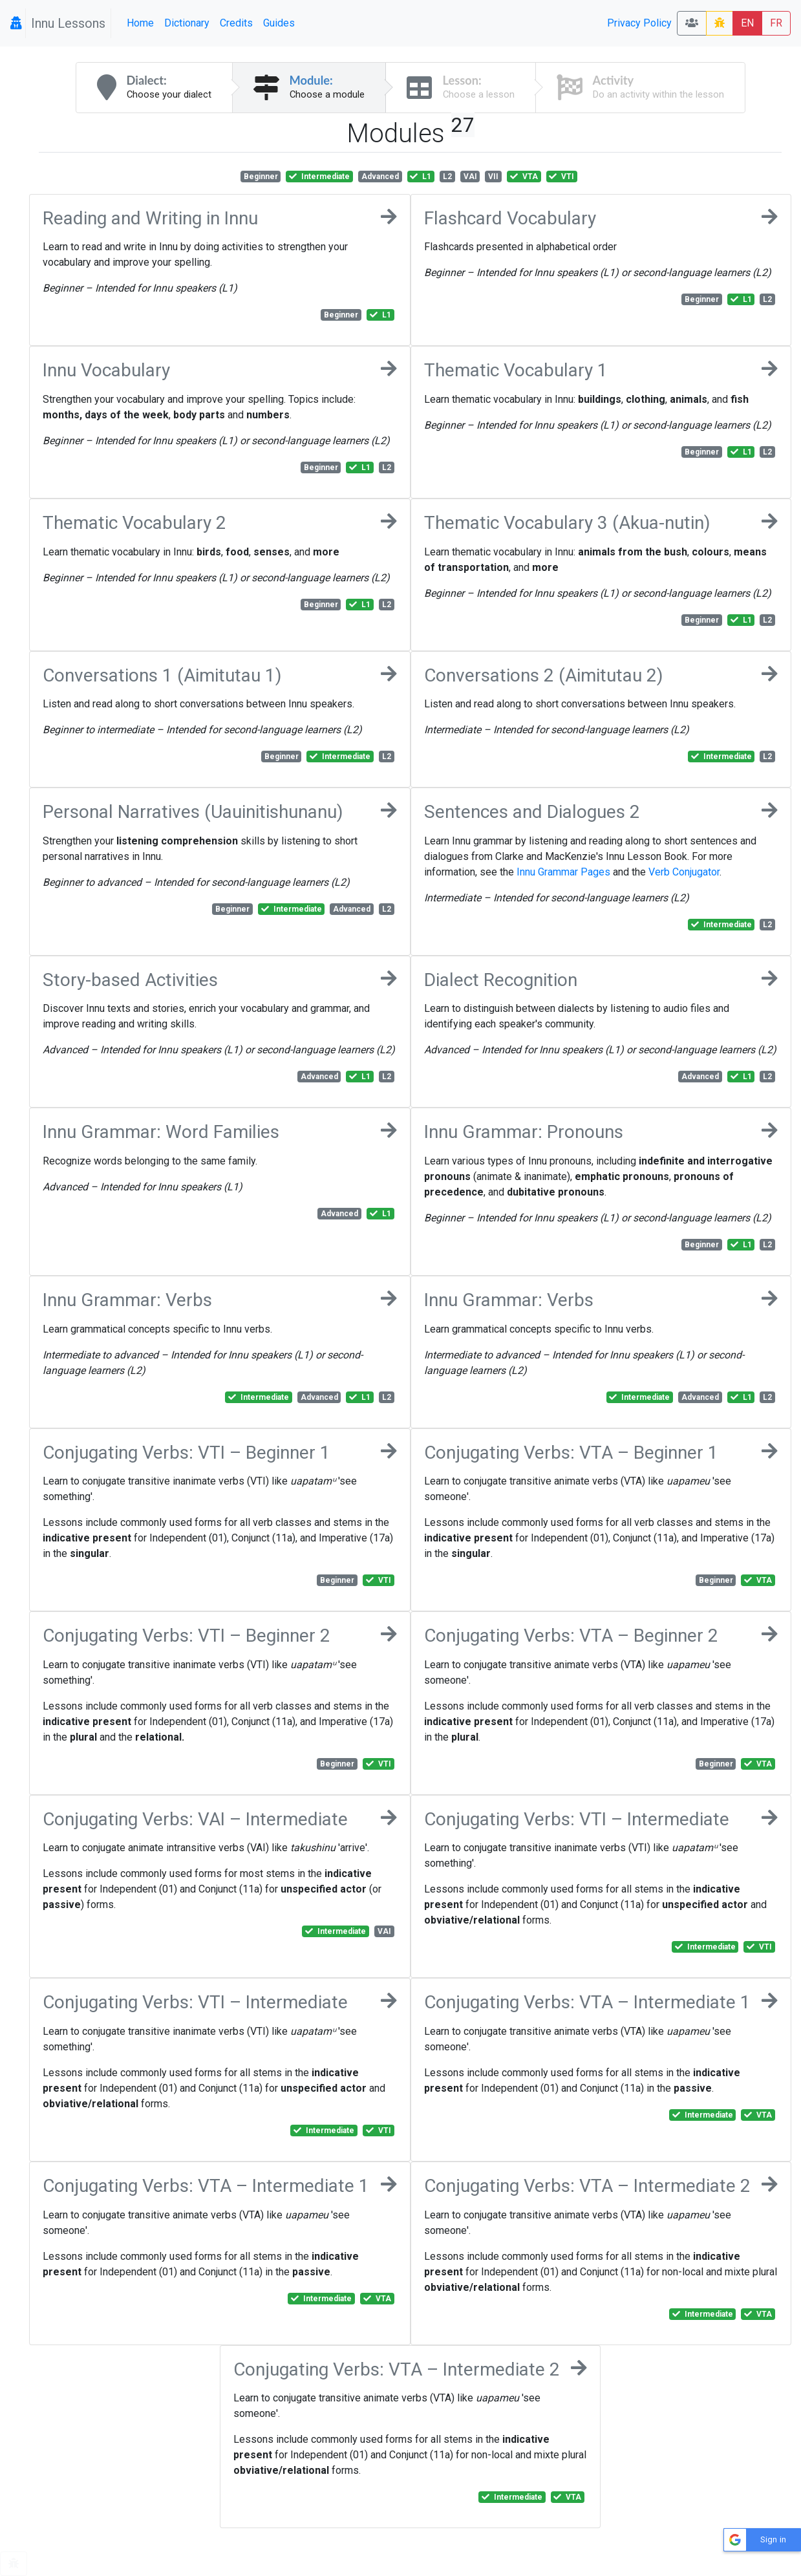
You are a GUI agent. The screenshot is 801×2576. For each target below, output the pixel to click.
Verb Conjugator (684, 872)
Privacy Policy (639, 23)
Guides (279, 23)
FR (776, 23)
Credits (236, 23)
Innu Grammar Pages (563, 872)
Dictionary (186, 23)
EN (747, 23)
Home (140, 23)
